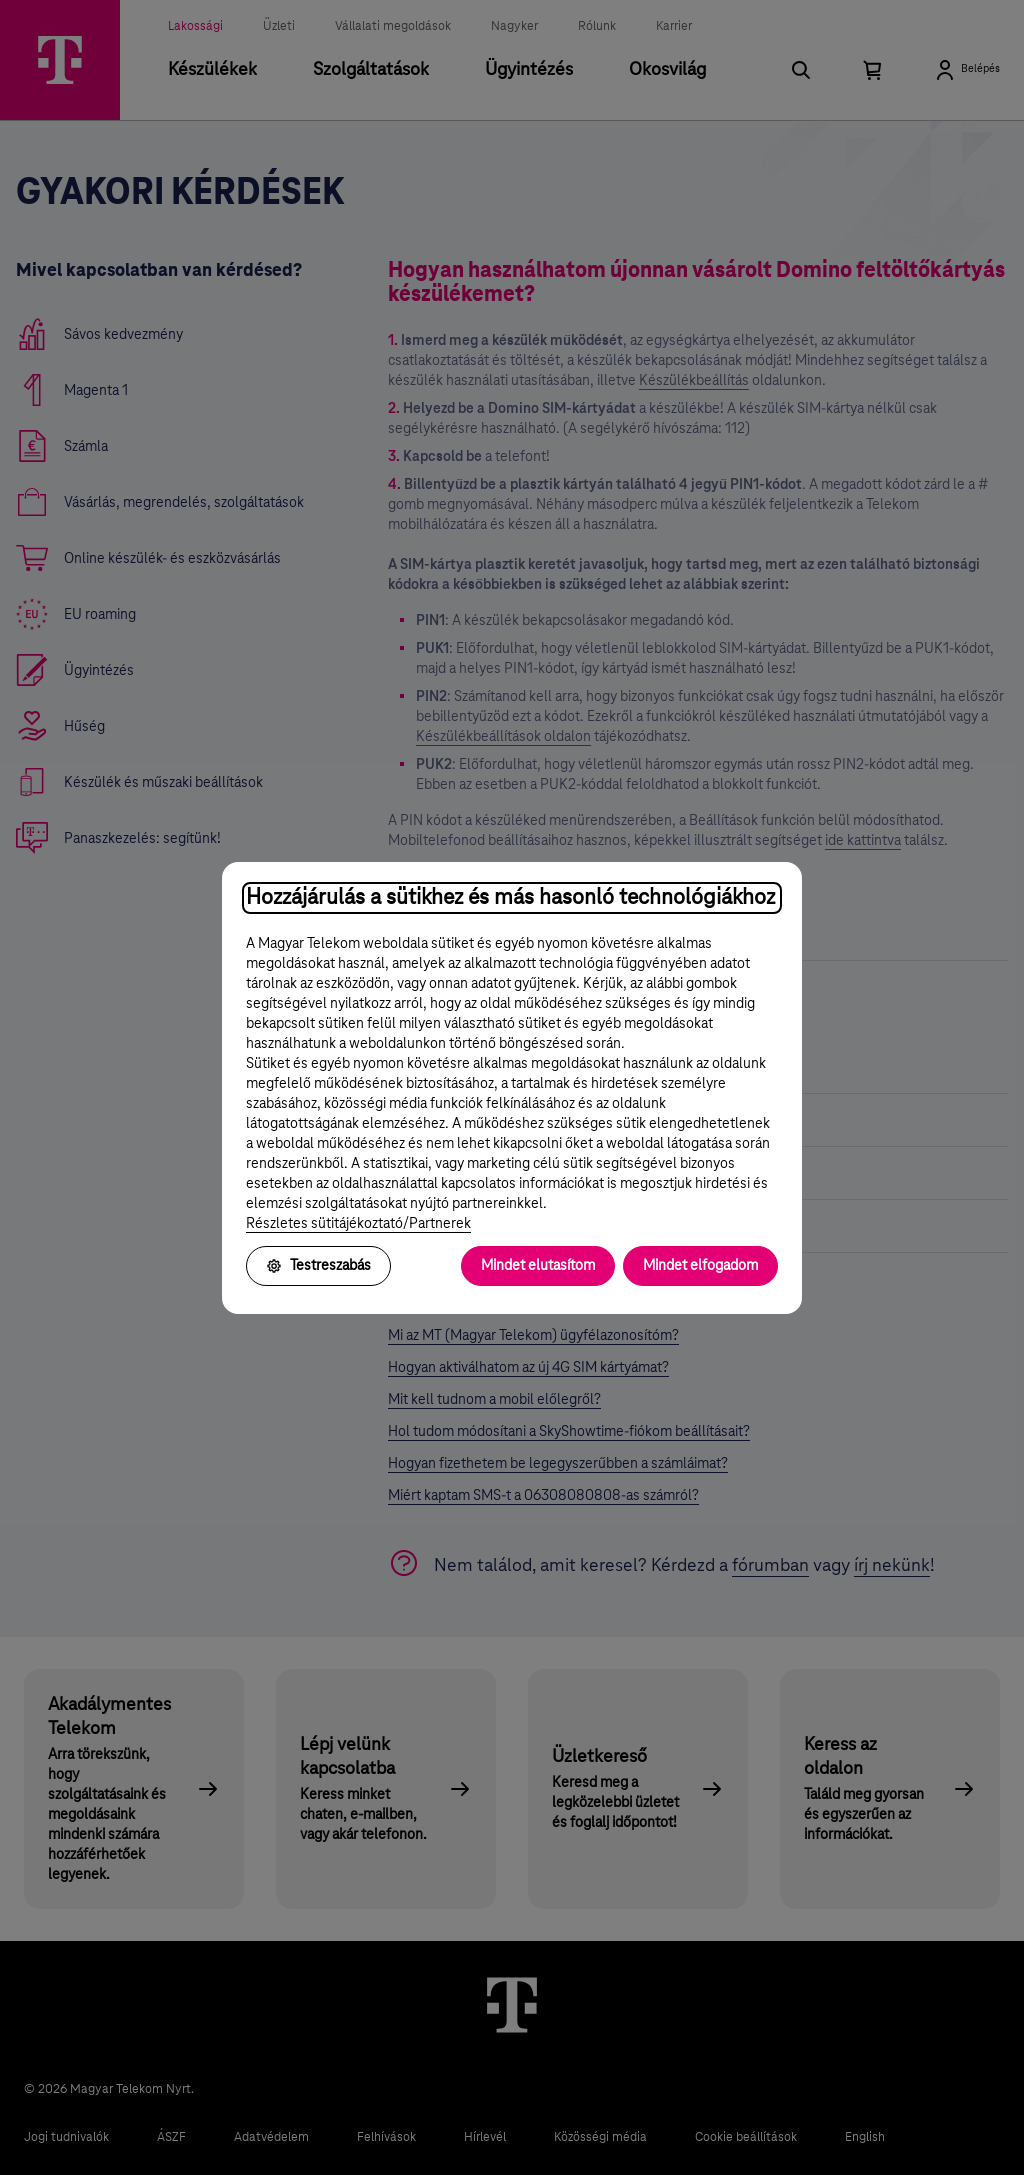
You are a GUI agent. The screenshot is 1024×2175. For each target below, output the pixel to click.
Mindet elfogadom (700, 1266)
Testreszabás (318, 1266)
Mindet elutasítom (538, 1266)
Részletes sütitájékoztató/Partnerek (358, 1224)
